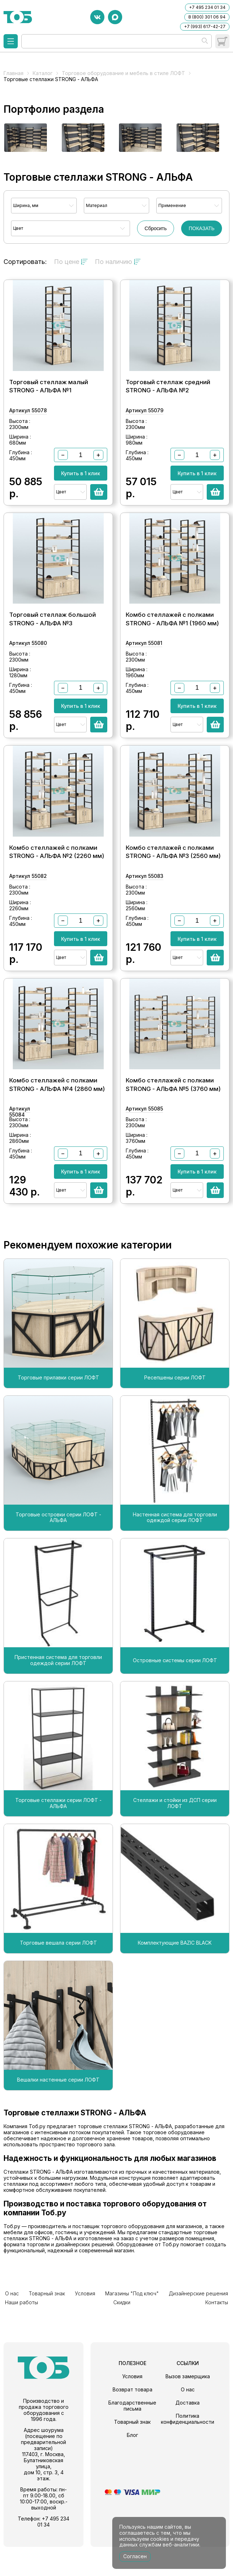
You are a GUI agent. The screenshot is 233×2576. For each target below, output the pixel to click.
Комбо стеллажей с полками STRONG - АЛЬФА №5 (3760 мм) (173, 1119)
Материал (96, 205)
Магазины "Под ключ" (106, 2327)
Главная (13, 73)
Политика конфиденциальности (187, 2448)
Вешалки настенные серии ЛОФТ (58, 2114)
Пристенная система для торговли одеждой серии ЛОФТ (58, 1695)
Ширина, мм (25, 205)
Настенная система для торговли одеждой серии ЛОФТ (175, 1552)
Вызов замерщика (188, 2405)
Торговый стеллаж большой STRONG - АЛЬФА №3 (52, 636)
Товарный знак (37, 2327)
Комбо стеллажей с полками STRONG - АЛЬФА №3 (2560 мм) (173, 878)
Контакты (218, 2333)
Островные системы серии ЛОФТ (175, 1695)
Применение (172, 205)
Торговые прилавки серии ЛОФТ (58, 1412)
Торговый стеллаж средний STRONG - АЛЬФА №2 (168, 395)
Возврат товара (132, 2419)
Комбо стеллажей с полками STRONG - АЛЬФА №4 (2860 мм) (57, 1119)
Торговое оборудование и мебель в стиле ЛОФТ (123, 73)
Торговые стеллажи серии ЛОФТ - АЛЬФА (58, 1838)
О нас (10, 2327)
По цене (71, 261)
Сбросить (156, 228)
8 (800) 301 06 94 (207, 17)
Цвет (18, 228)
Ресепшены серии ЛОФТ (175, 1412)
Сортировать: (25, 261)
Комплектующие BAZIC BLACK (175, 1978)
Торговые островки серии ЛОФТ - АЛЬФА (58, 1552)
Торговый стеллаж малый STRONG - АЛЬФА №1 (48, 395)
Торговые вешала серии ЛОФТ (58, 1978)
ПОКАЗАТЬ (202, 228)
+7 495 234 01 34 (207, 7)
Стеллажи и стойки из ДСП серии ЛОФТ (175, 1838)
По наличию (118, 261)
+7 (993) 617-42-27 (205, 26)
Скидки (12, 2333)
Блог (132, 2464)
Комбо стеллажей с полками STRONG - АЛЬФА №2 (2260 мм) (56, 878)
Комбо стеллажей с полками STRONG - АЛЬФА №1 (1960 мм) (172, 636)
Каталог (43, 73)
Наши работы (212, 2327)
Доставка (187, 2432)
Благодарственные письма (132, 2435)
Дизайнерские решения (165, 2327)
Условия (68, 2327)
